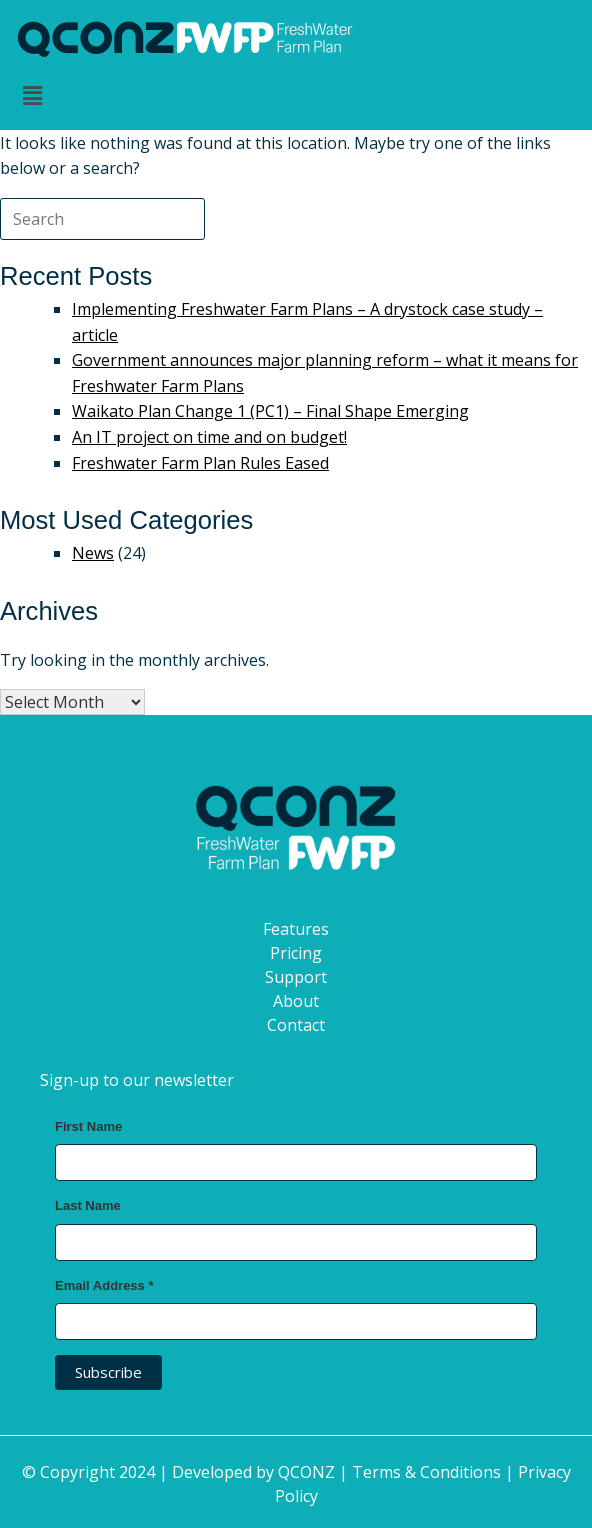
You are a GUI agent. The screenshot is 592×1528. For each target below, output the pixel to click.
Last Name (88, 1205)
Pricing (296, 953)
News (93, 553)
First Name (88, 1126)
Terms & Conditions (426, 1472)
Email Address (104, 1285)
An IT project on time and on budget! (209, 437)
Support (296, 977)
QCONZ (306, 1472)
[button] (296, 96)
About (296, 1001)
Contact (296, 1025)
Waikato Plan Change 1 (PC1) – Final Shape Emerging (270, 411)
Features (296, 929)
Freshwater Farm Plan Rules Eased (200, 463)
